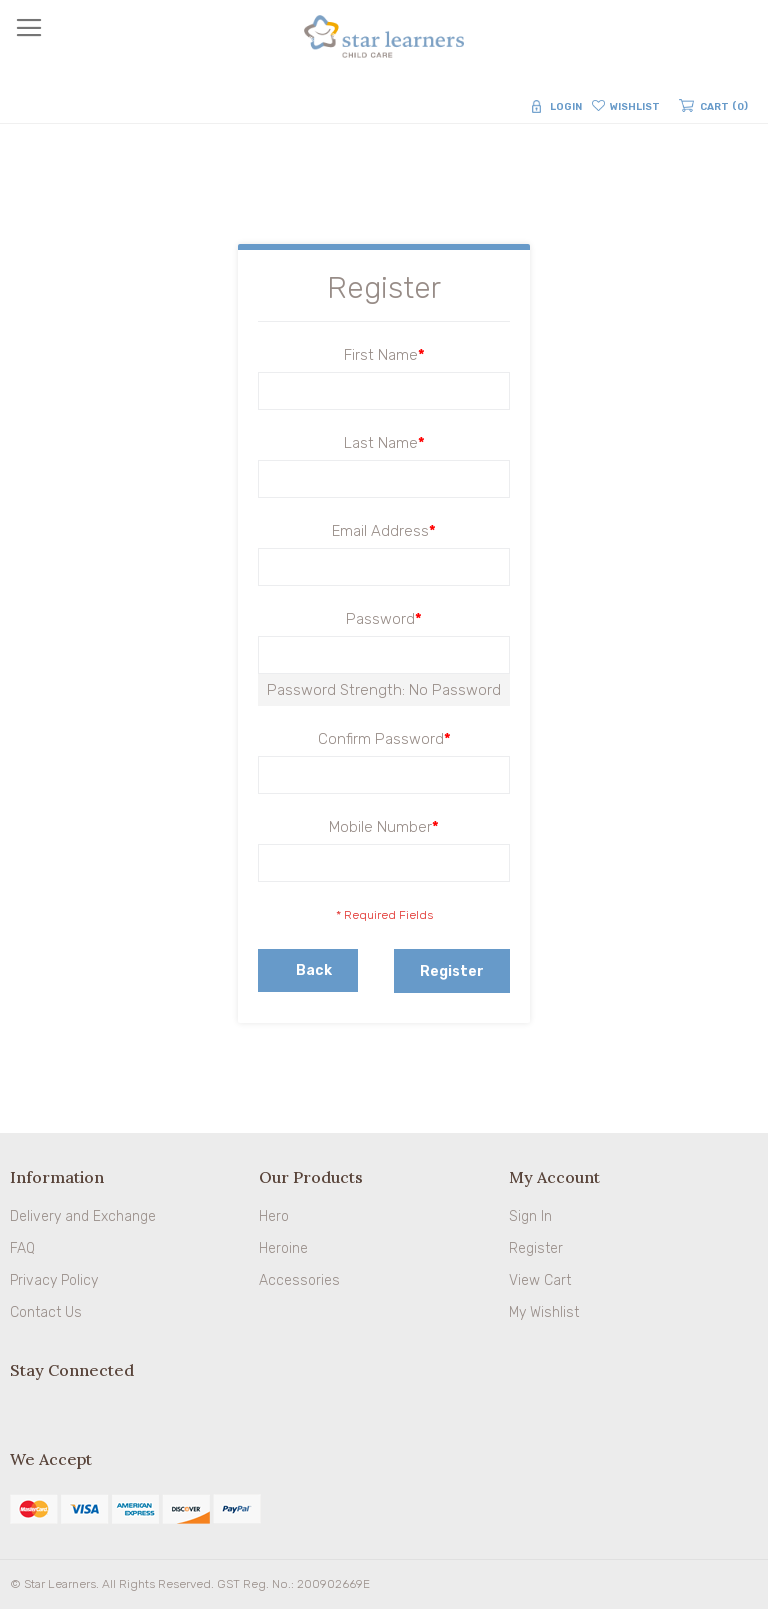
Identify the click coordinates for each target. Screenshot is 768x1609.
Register (536, 1248)
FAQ (22, 1248)
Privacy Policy (54, 1280)
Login (566, 107)
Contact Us (46, 1312)
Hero (274, 1216)
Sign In (530, 1216)
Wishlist (635, 107)
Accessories (299, 1280)
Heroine (283, 1248)
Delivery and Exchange (83, 1216)
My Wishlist (544, 1312)
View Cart (540, 1280)
